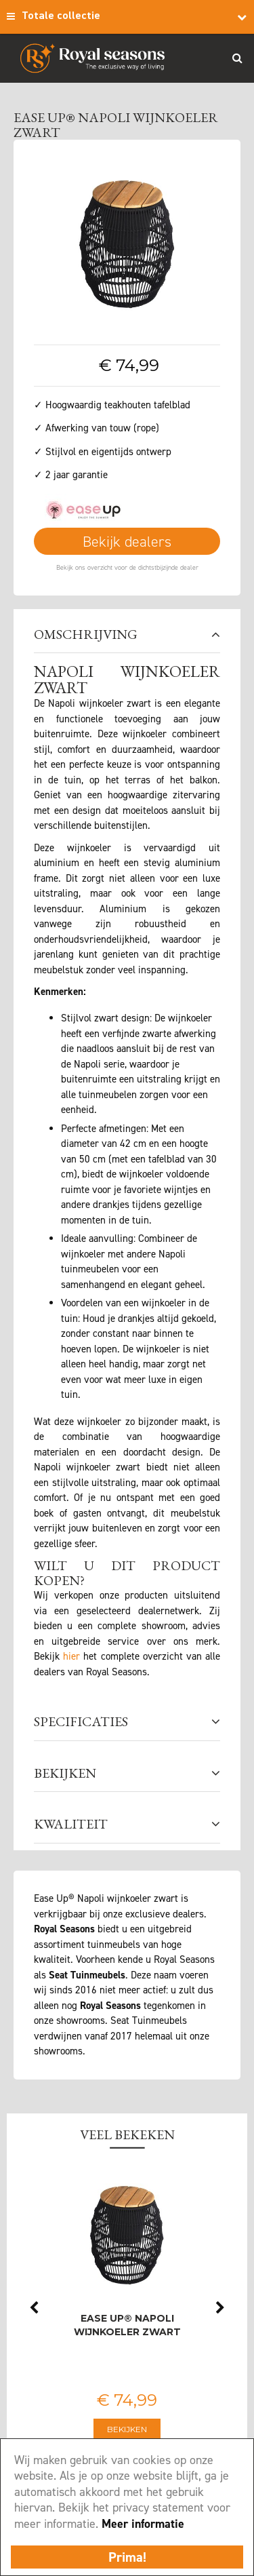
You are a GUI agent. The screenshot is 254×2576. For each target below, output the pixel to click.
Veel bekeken (127, 2134)
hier (71, 1656)
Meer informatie (143, 2524)
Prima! (127, 2557)
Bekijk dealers (127, 541)
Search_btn (237, 57)
